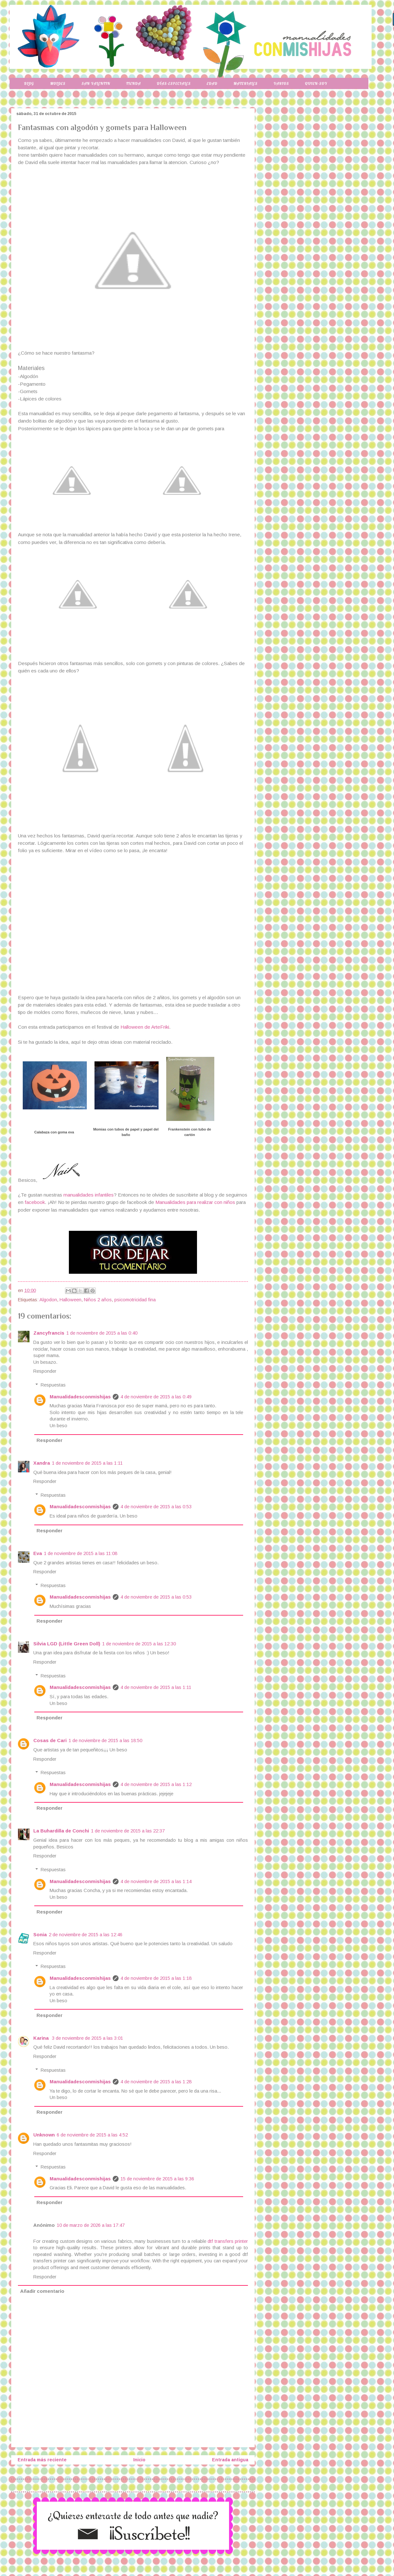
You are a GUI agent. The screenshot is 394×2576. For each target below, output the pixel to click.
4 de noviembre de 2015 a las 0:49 (156, 1396)
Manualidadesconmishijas (80, 1396)
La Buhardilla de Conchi (61, 1830)
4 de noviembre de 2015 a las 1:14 (156, 1881)
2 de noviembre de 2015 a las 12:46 (85, 1934)
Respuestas (53, 1384)
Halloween (70, 1299)
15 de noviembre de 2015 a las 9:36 (157, 2178)
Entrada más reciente (42, 2459)
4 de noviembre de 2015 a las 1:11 (155, 1687)
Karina (41, 2038)
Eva (37, 1553)
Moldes (57, 83)
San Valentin (95, 83)
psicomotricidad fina (135, 1299)
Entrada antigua (230, 2459)
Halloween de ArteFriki (144, 1027)
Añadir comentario (42, 2291)
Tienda (133, 83)
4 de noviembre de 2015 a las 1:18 (156, 1978)
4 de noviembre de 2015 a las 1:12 (156, 1784)
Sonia (40, 1934)
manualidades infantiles (88, 1194)
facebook (35, 1202)
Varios (281, 83)
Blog (29, 83)
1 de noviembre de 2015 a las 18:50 (105, 1740)
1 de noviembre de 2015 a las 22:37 (128, 1830)
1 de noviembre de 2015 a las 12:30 (139, 1643)
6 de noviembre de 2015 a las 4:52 (92, 2134)
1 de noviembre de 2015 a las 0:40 (101, 1333)
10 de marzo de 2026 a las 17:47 (91, 2225)
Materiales (246, 83)
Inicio (139, 2459)
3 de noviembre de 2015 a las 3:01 (87, 2038)
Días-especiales (174, 83)
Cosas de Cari (50, 1740)
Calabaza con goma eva (54, 1132)
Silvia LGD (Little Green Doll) (66, 1643)
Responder (44, 1371)
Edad (212, 83)
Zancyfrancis (48, 1333)
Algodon (48, 1299)
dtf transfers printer (228, 2241)
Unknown (44, 2134)
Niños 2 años (98, 1299)
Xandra (41, 1463)
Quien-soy (316, 83)
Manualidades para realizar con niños (195, 1202)
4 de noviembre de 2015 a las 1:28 (156, 2081)
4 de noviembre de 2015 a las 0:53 (156, 1506)
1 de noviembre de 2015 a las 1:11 (87, 1463)
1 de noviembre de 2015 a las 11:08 (80, 1553)
